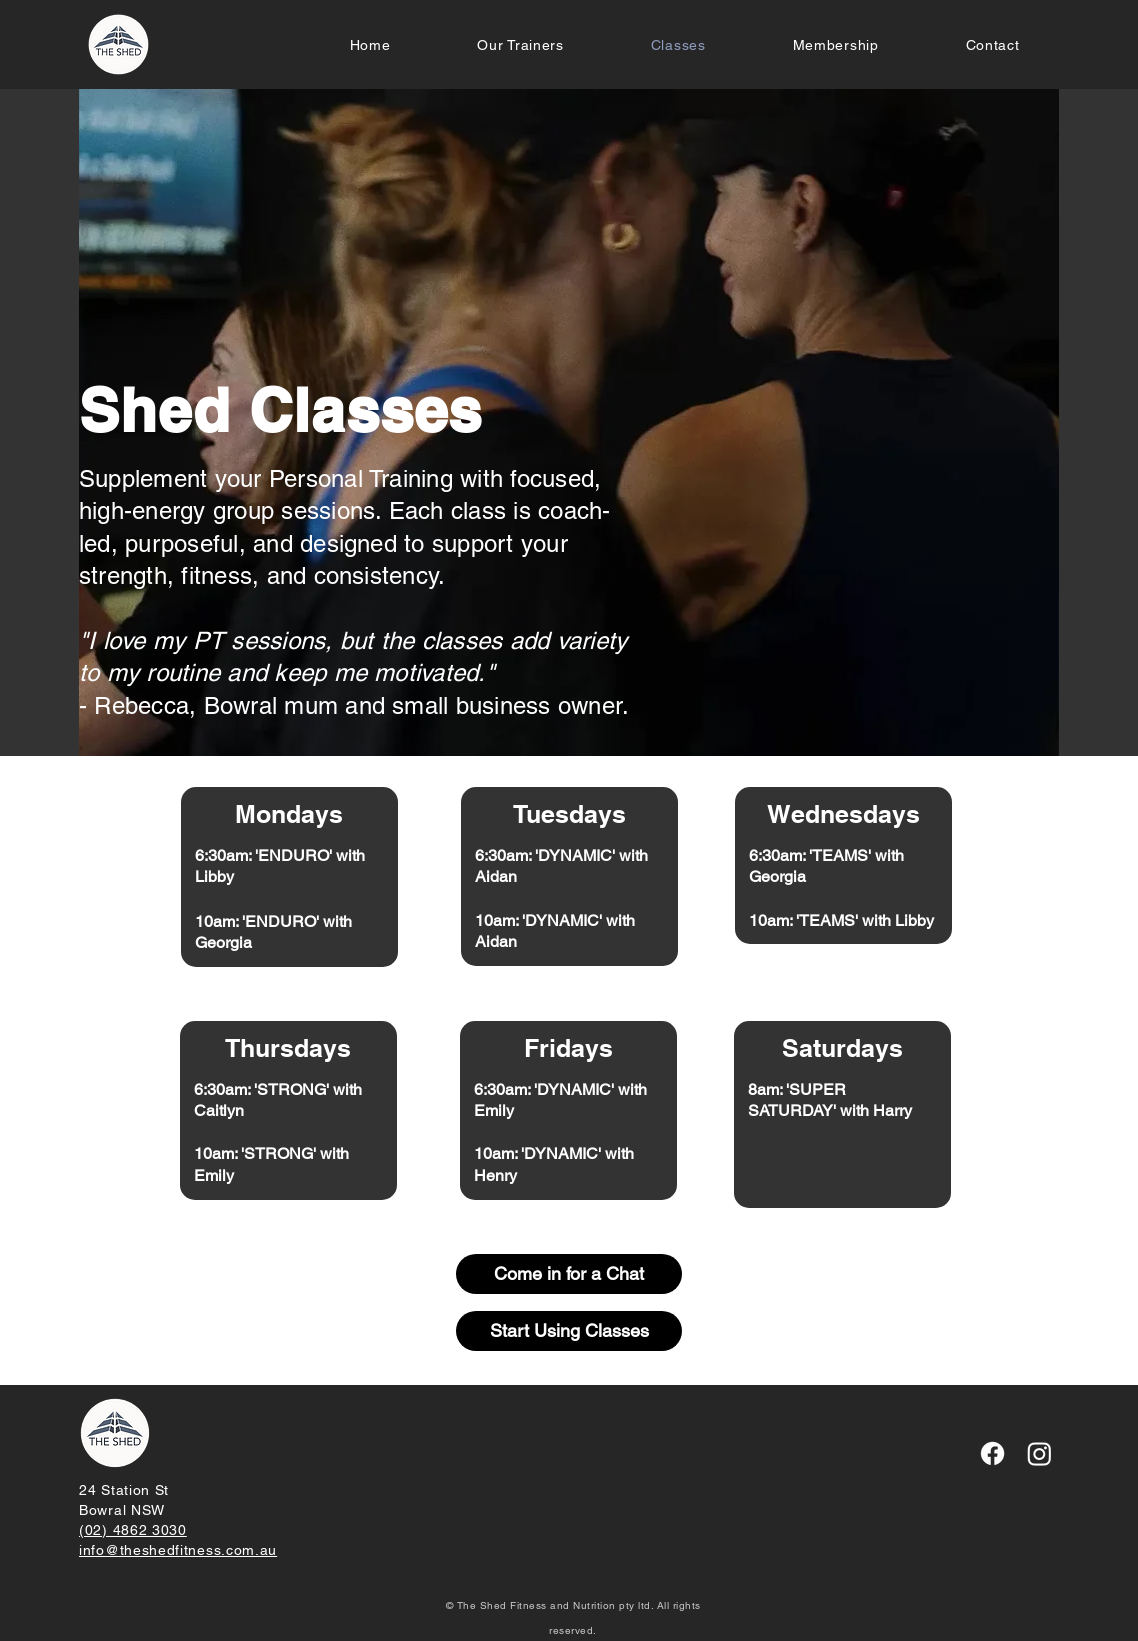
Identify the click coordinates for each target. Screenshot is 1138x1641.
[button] (835, 45)
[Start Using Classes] (569, 1331)
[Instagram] (1039, 1453)
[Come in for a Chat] (569, 1274)
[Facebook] (992, 1453)
